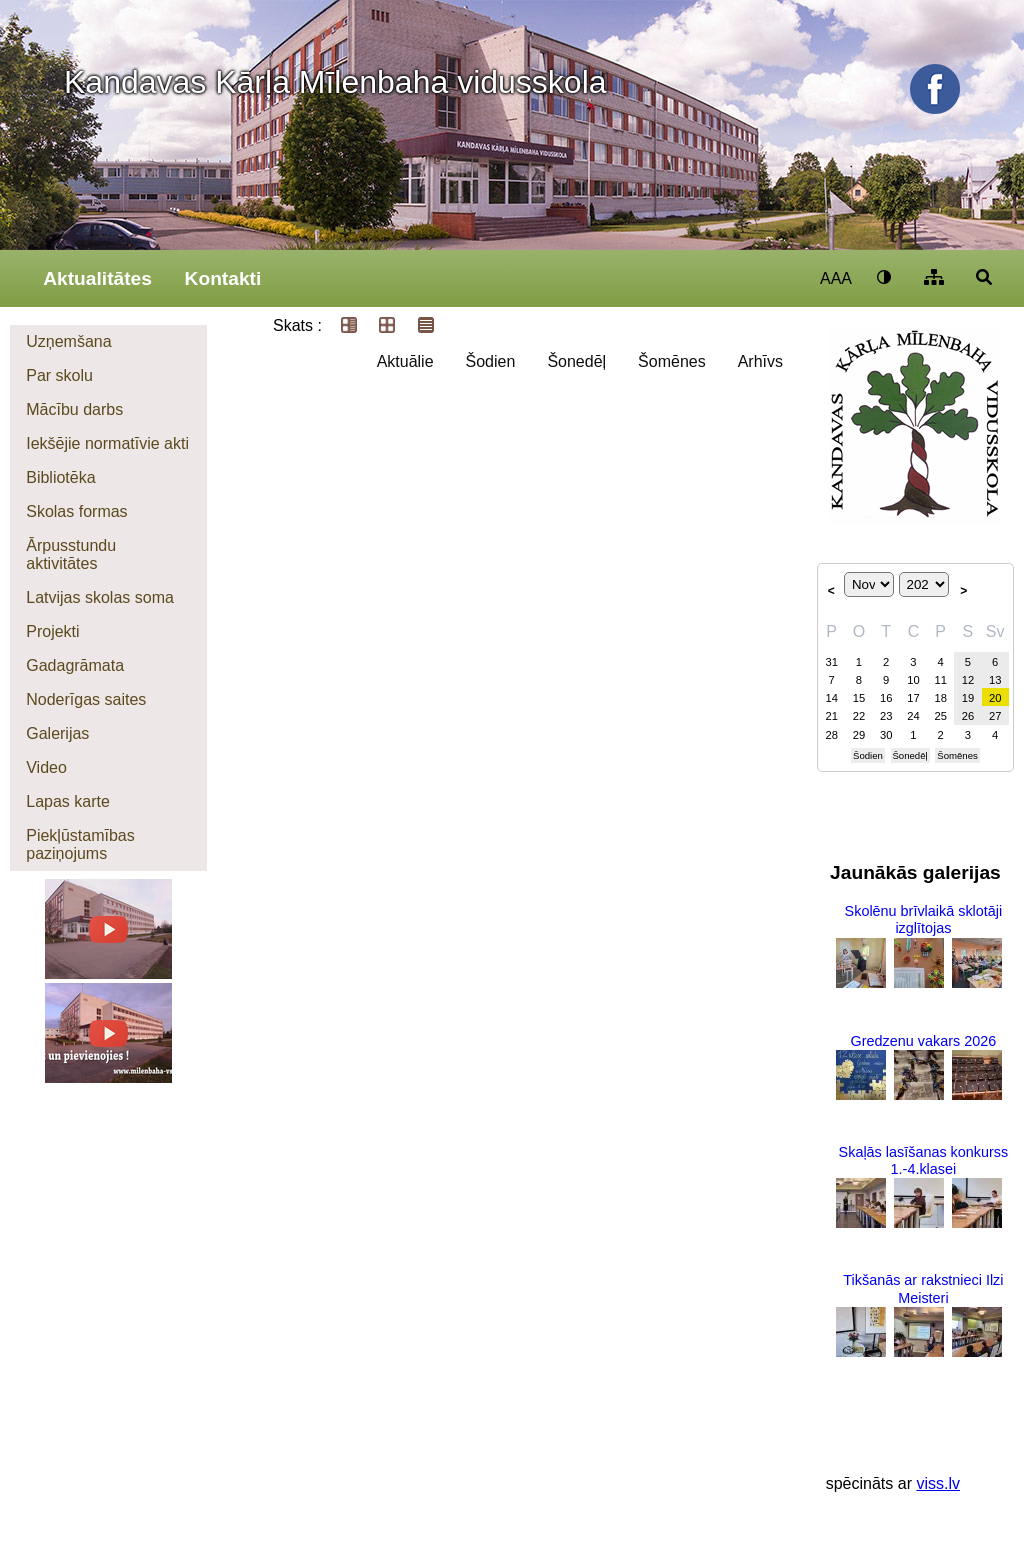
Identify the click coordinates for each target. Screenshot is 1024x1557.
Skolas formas (76, 511)
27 (995, 716)
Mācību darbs (74, 409)
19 (968, 698)
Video (46, 767)
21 (831, 716)
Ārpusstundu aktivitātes (71, 554)
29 (859, 735)
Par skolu (59, 375)
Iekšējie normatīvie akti (107, 443)
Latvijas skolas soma (100, 597)
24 (913, 716)
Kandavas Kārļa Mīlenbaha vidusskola (335, 82)
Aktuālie (405, 361)
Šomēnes (672, 361)
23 (886, 716)
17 (913, 698)
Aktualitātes (97, 278)
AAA (836, 278)
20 (995, 698)
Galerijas (57, 733)
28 (831, 735)
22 (859, 716)
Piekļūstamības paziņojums (80, 844)
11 (940, 680)
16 (886, 698)
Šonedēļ (576, 361)
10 (913, 680)
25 (940, 716)
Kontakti (223, 278)
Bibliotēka (60, 477)
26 (968, 716)
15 (859, 698)
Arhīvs (760, 361)
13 (995, 680)
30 (886, 735)
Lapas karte (68, 801)
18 (940, 698)
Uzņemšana (68, 341)
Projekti (52, 631)
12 (968, 680)
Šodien (491, 361)
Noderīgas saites (86, 699)
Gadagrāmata (75, 665)
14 (831, 698)
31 (831, 662)
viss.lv (938, 1483)
